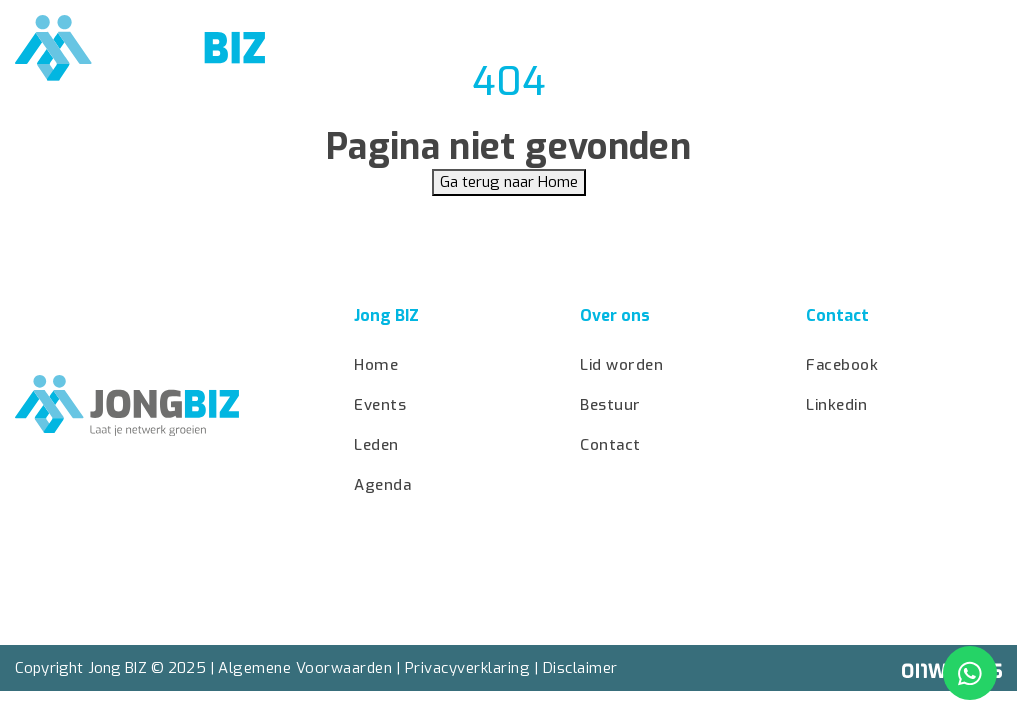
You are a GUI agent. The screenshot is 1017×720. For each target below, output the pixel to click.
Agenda (545, 49)
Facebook (842, 365)
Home (363, 49)
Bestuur (851, 49)
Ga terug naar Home (509, 182)
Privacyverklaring (468, 668)
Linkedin (836, 405)
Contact (952, 49)
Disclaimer (580, 668)
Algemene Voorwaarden (305, 668)
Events (451, 49)
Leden (759, 49)
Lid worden (655, 49)
